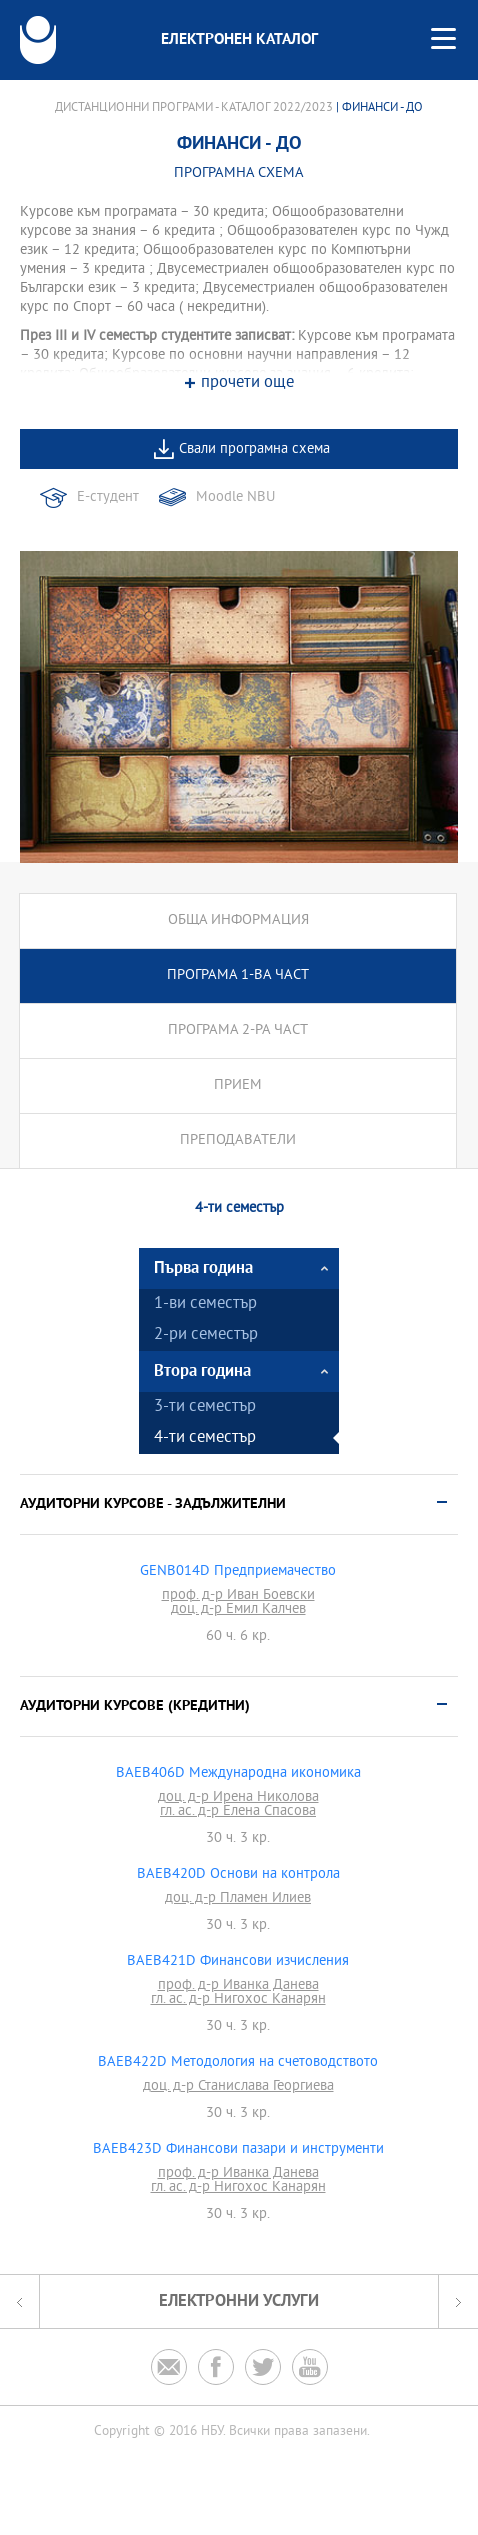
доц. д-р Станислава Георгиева (238, 2087)
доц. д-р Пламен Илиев (238, 1899)
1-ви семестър (205, 1304)
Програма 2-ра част (238, 1030)
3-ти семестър (205, 1407)
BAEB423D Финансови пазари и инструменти (238, 2150)
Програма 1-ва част (238, 975)
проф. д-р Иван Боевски (238, 1596)
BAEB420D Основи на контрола (238, 1875)
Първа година (203, 1268)
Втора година (202, 1371)
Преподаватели (238, 1140)
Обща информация (238, 920)
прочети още (247, 383)
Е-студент (108, 497)
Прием (238, 1085)
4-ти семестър (205, 1438)
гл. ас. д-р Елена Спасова (238, 1812)
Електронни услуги (239, 2301)
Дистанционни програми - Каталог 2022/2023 (194, 108)
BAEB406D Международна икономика (238, 1774)
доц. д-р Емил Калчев (238, 1610)
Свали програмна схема (254, 449)
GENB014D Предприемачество (238, 1572)
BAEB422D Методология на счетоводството (238, 2063)
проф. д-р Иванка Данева (238, 1986)
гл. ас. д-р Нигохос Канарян (238, 2000)
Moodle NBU (235, 497)
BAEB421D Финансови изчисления (238, 1962)
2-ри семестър (206, 1335)
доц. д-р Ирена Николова (238, 1798)
